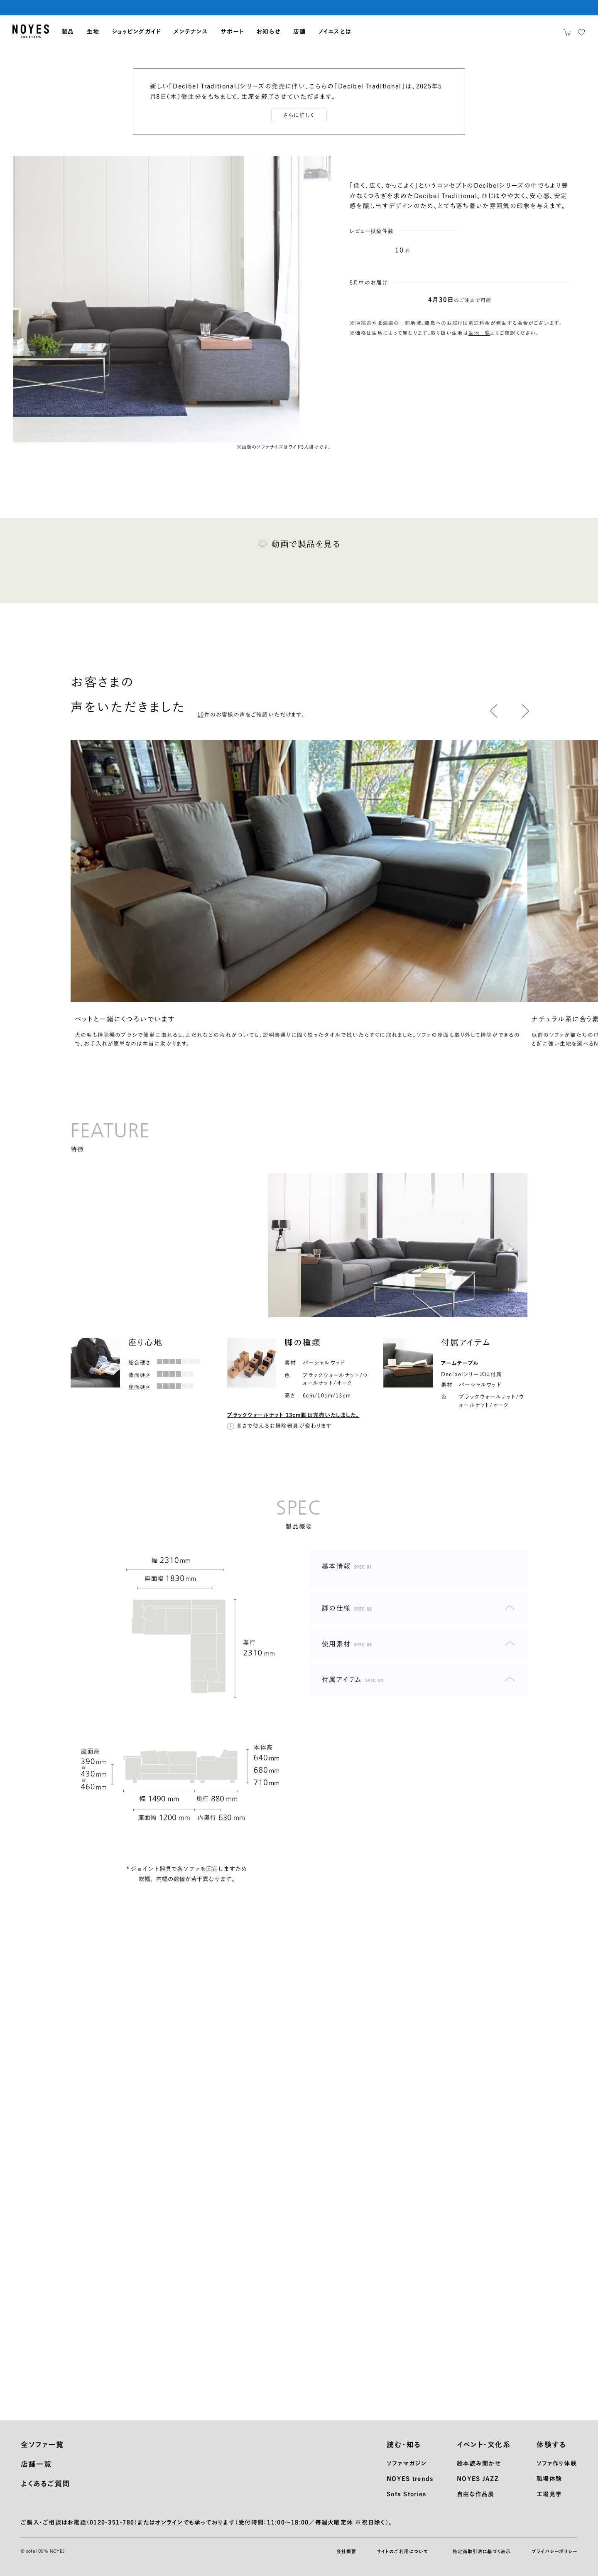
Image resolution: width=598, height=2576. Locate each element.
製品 (67, 31)
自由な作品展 (476, 2494)
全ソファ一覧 (42, 2444)
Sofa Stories (406, 2494)
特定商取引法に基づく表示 (482, 2551)
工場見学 (549, 2494)
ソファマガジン (406, 2463)
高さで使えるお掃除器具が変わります (284, 1426)
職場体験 (549, 2479)
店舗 (299, 31)
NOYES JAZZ (478, 2479)
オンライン (169, 2522)
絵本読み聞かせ (479, 2463)
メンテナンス (191, 31)
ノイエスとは (335, 31)
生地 (93, 31)
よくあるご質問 (45, 2483)
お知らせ (268, 31)
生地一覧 (479, 332)
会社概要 (346, 2551)
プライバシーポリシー (554, 2551)
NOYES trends (410, 2479)
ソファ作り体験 (557, 2463)
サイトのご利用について (402, 2551)
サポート (232, 31)
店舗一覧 (36, 2464)
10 (399, 250)
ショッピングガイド (136, 31)
